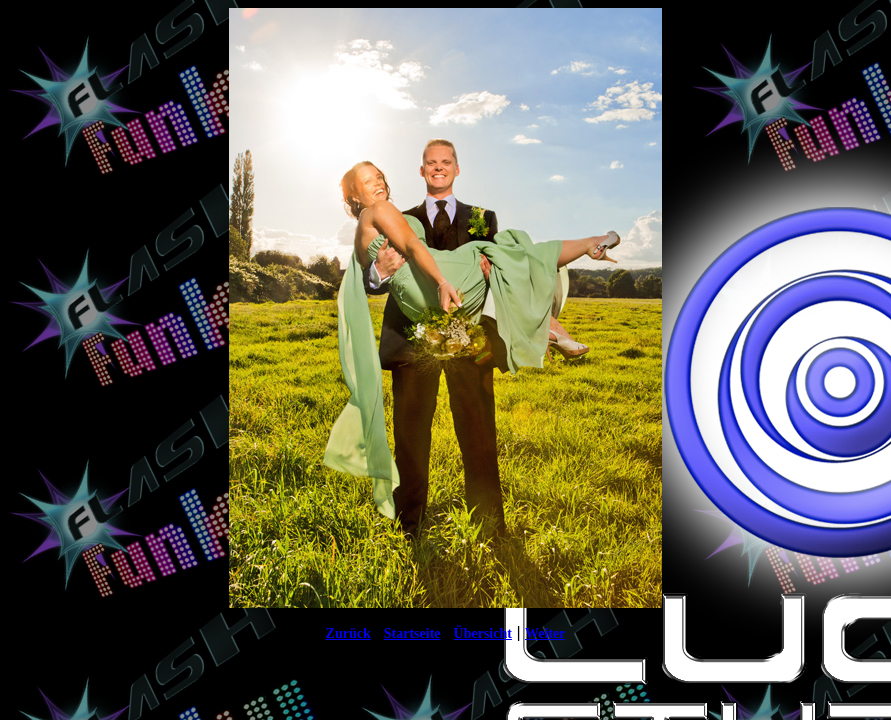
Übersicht (483, 633)
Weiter (545, 633)
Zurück (348, 633)
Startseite (412, 633)
